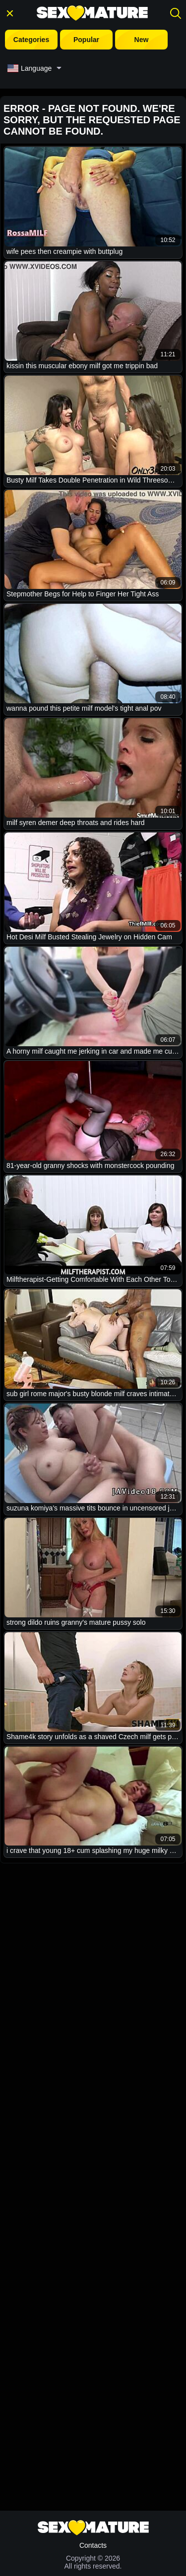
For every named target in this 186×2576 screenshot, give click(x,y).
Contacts (93, 2545)
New (141, 40)
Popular (86, 40)
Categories (31, 40)
